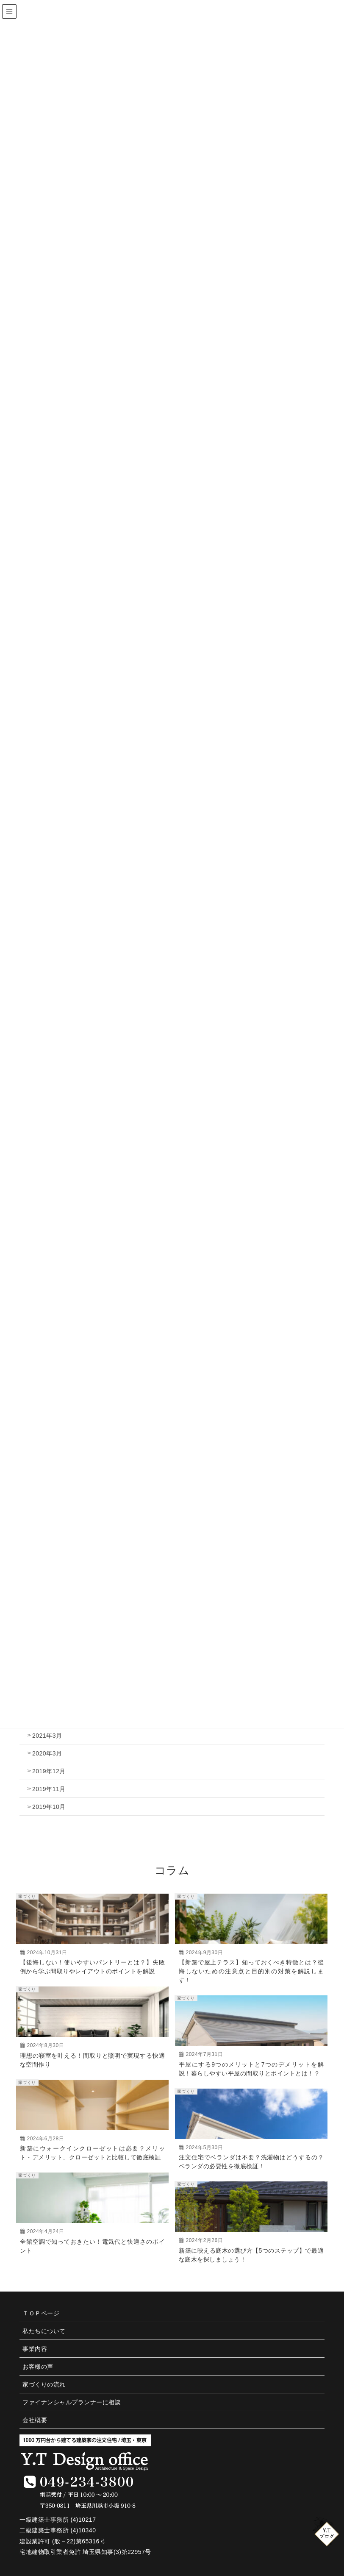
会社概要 (34, 2420)
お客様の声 (37, 2366)
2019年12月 (49, 1771)
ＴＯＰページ (40, 2313)
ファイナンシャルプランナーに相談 (71, 2402)
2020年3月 (47, 1753)
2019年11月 (49, 1789)
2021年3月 (47, 1735)
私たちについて (44, 2331)
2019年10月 (49, 1806)
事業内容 (34, 2348)
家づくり (27, 1896)
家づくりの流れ (44, 2384)
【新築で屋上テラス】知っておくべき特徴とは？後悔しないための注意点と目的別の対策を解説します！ (251, 1971)
